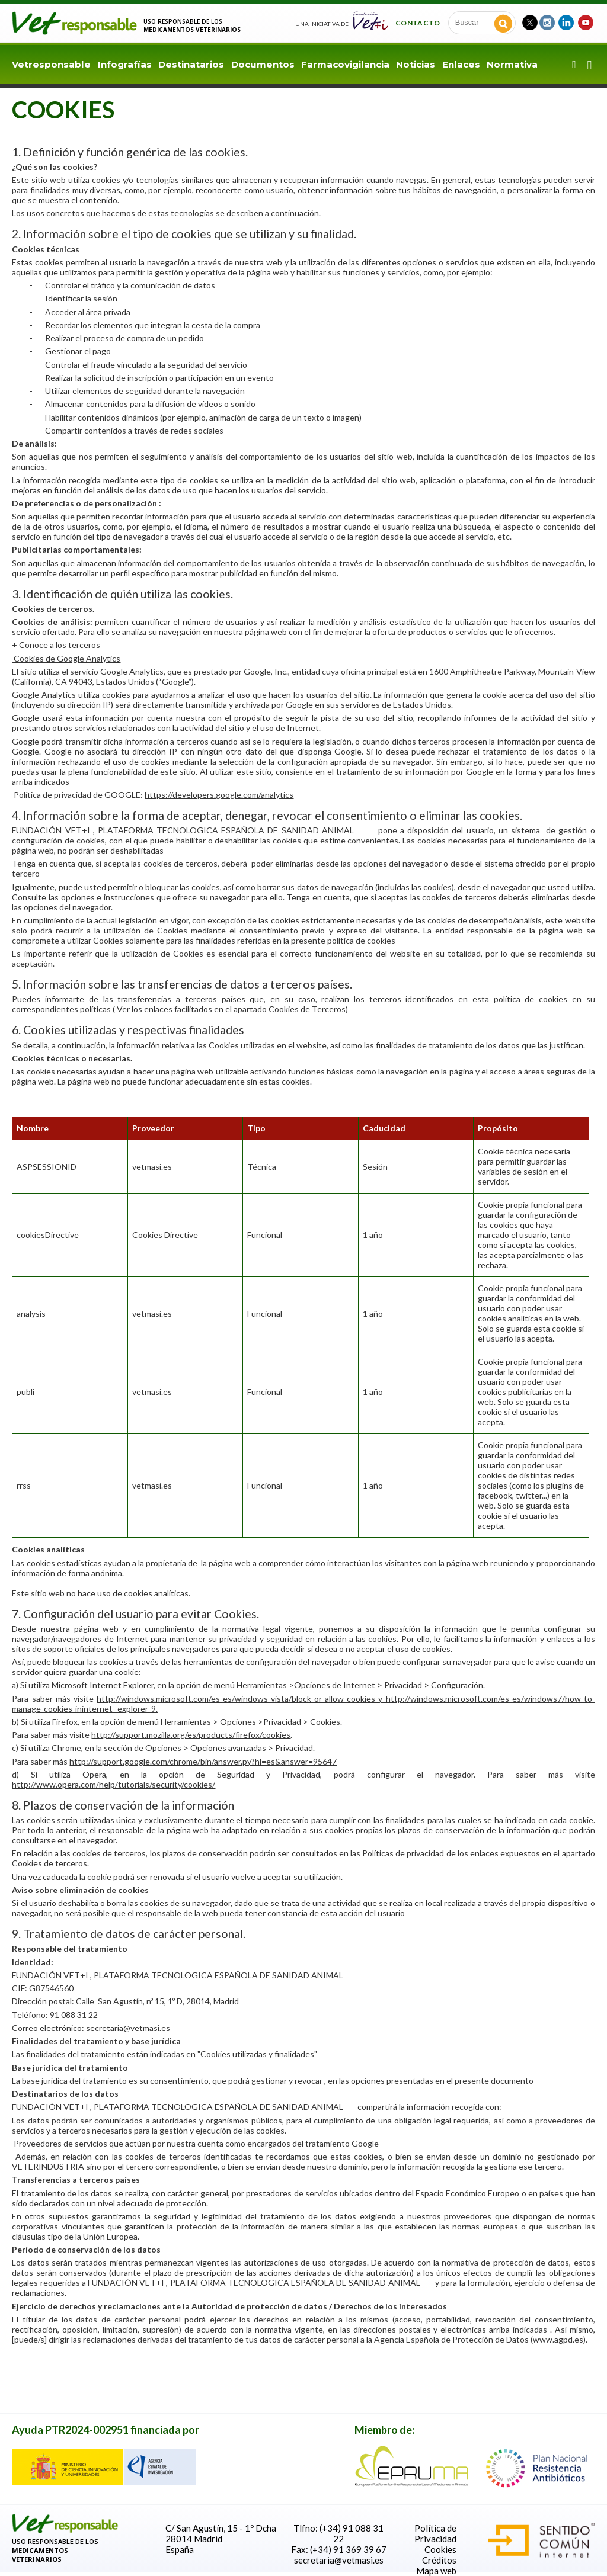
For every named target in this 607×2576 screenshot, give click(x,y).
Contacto (417, 22)
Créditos (439, 2560)
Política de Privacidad (435, 2533)
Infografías (125, 64)
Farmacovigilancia (345, 64)
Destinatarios (191, 64)
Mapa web (436, 2570)
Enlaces (461, 64)
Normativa (512, 64)
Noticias (415, 64)
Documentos (263, 64)
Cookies (440, 2549)
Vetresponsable (51, 64)
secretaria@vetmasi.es (339, 2560)
